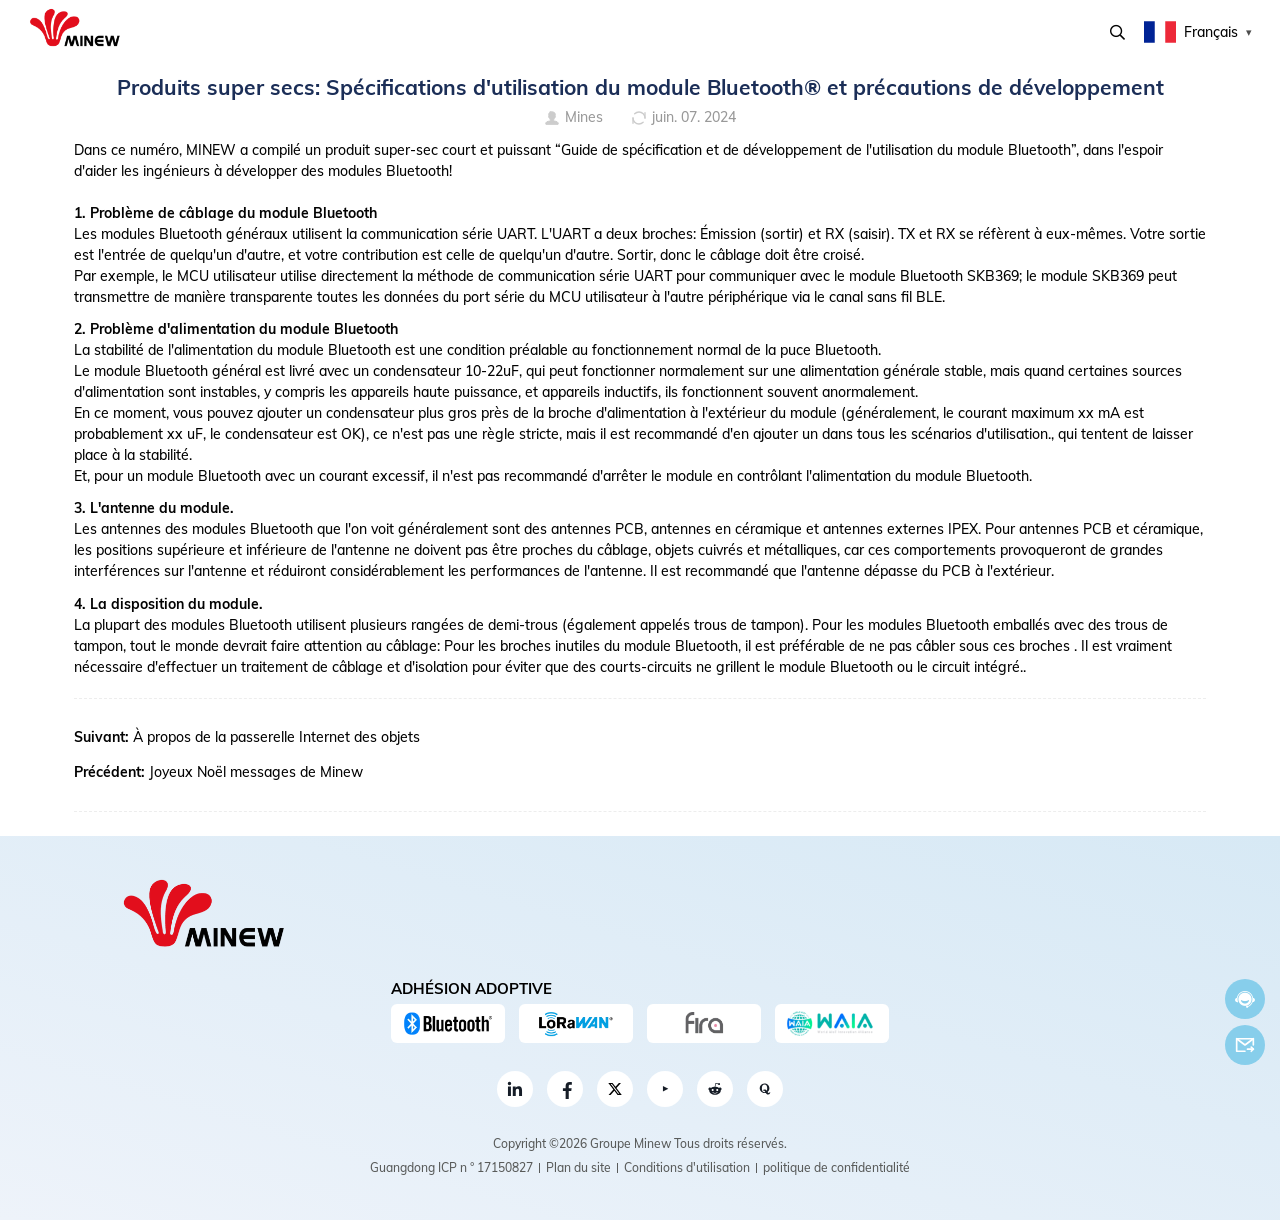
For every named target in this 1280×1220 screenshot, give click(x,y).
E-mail (1245, 1045)
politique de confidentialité (836, 1167)
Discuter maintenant (1245, 999)
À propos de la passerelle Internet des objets (276, 737)
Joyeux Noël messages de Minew (256, 772)
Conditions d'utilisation (687, 1167)
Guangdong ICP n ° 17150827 (451, 1167)
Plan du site (578, 1167)
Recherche (1117, 32)
